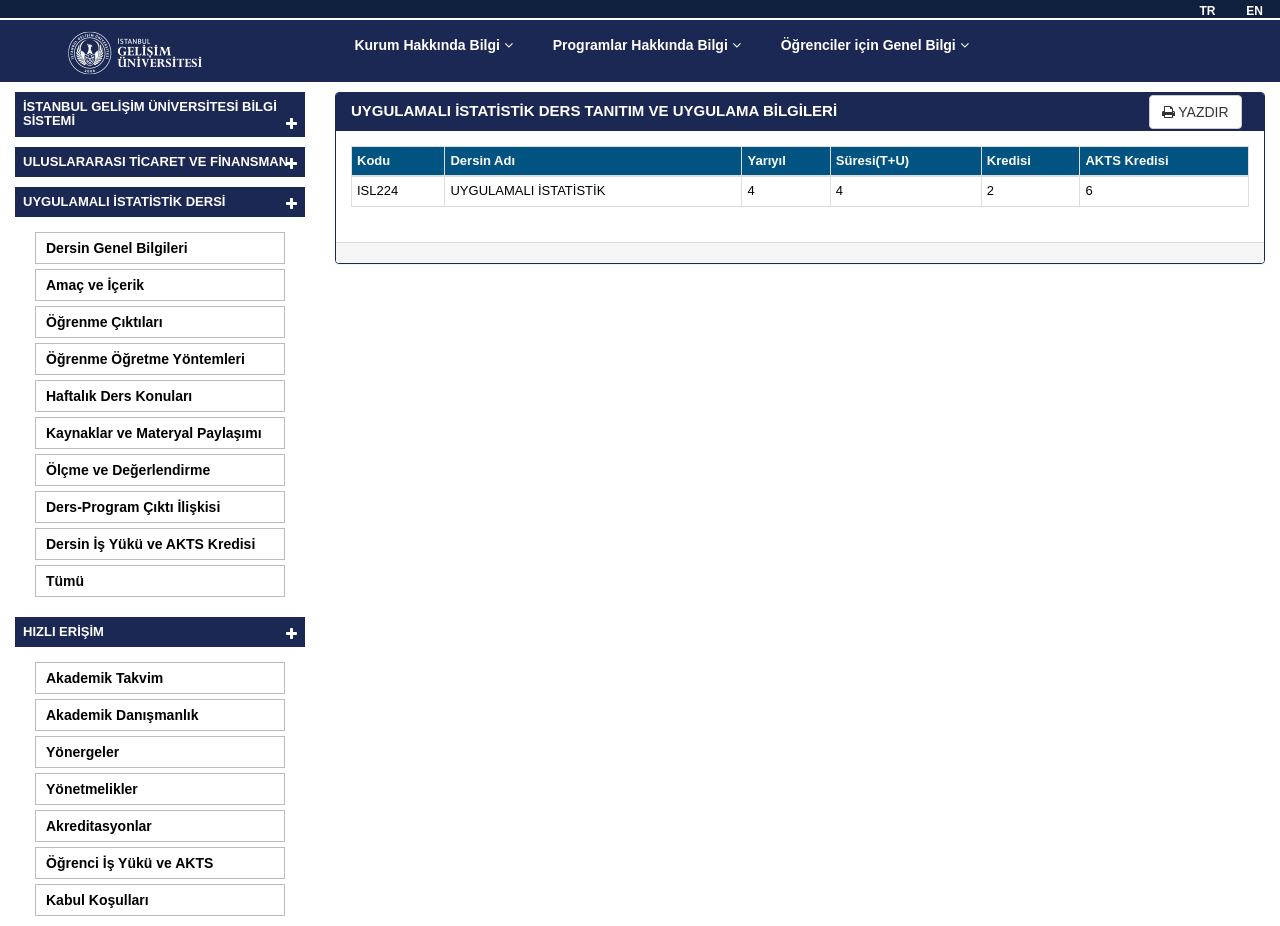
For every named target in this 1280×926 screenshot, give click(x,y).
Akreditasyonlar (99, 826)
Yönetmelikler (92, 789)
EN (1254, 11)
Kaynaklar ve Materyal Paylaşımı (154, 433)
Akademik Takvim (104, 678)
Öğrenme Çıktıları (104, 322)
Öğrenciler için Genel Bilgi (875, 45)
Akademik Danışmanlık (122, 715)
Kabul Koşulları (97, 900)
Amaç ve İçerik (95, 285)
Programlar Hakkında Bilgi (647, 45)
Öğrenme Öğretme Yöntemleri (145, 359)
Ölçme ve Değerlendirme (128, 470)
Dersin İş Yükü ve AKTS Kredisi (150, 544)
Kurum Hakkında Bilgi (433, 45)
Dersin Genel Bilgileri (117, 248)
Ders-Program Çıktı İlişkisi (133, 507)
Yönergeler (82, 752)
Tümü (65, 581)
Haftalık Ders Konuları (119, 396)
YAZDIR (1195, 112)
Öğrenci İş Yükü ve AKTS (129, 863)
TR (1207, 11)
